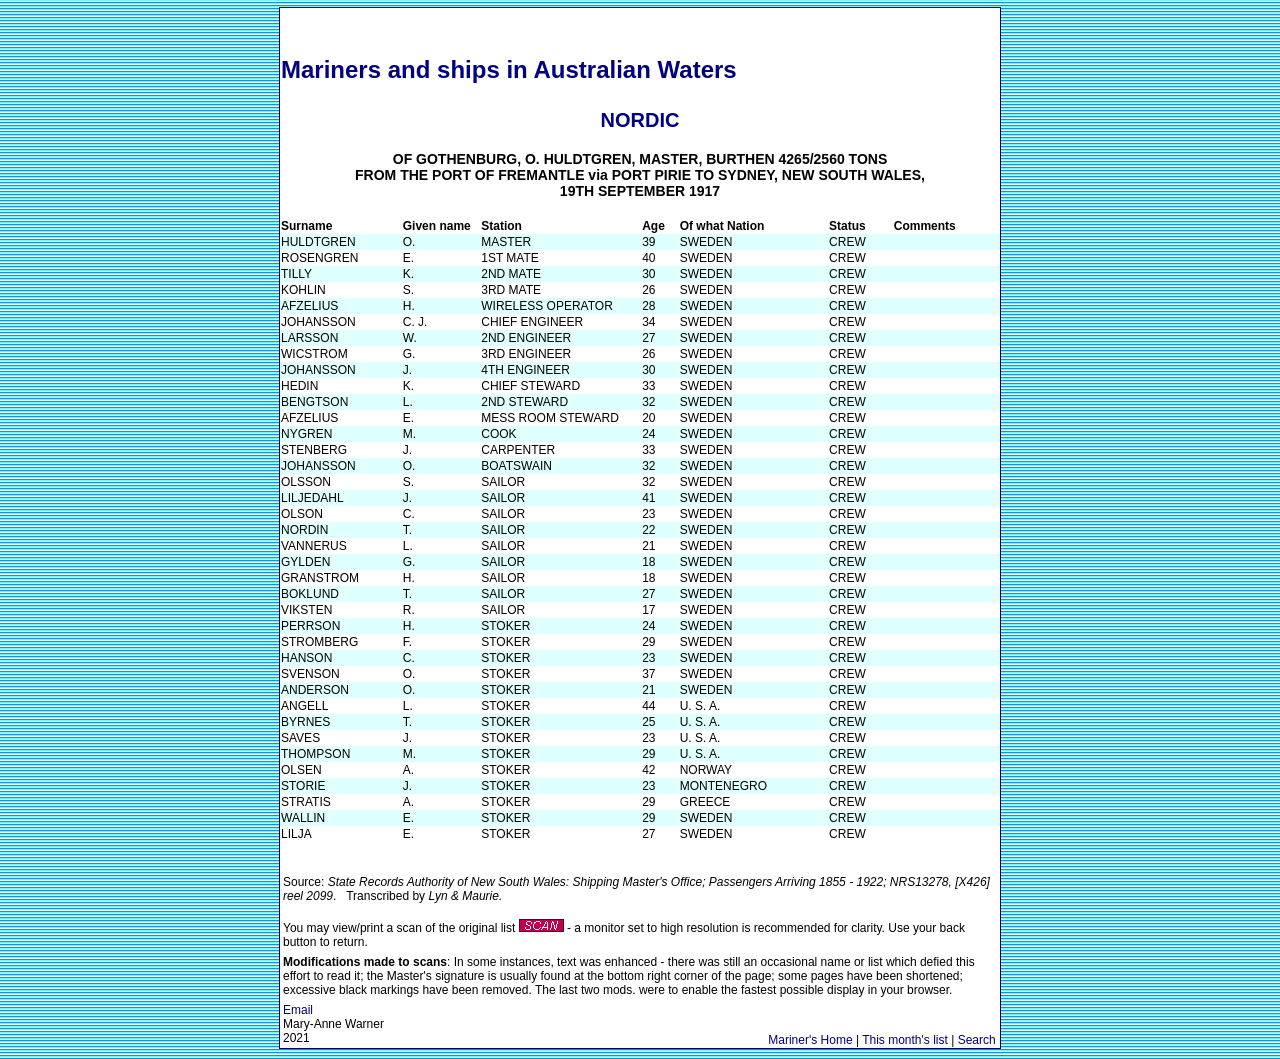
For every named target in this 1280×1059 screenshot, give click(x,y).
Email (298, 1010)
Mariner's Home (810, 1040)
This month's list (905, 1040)
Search (977, 1040)
